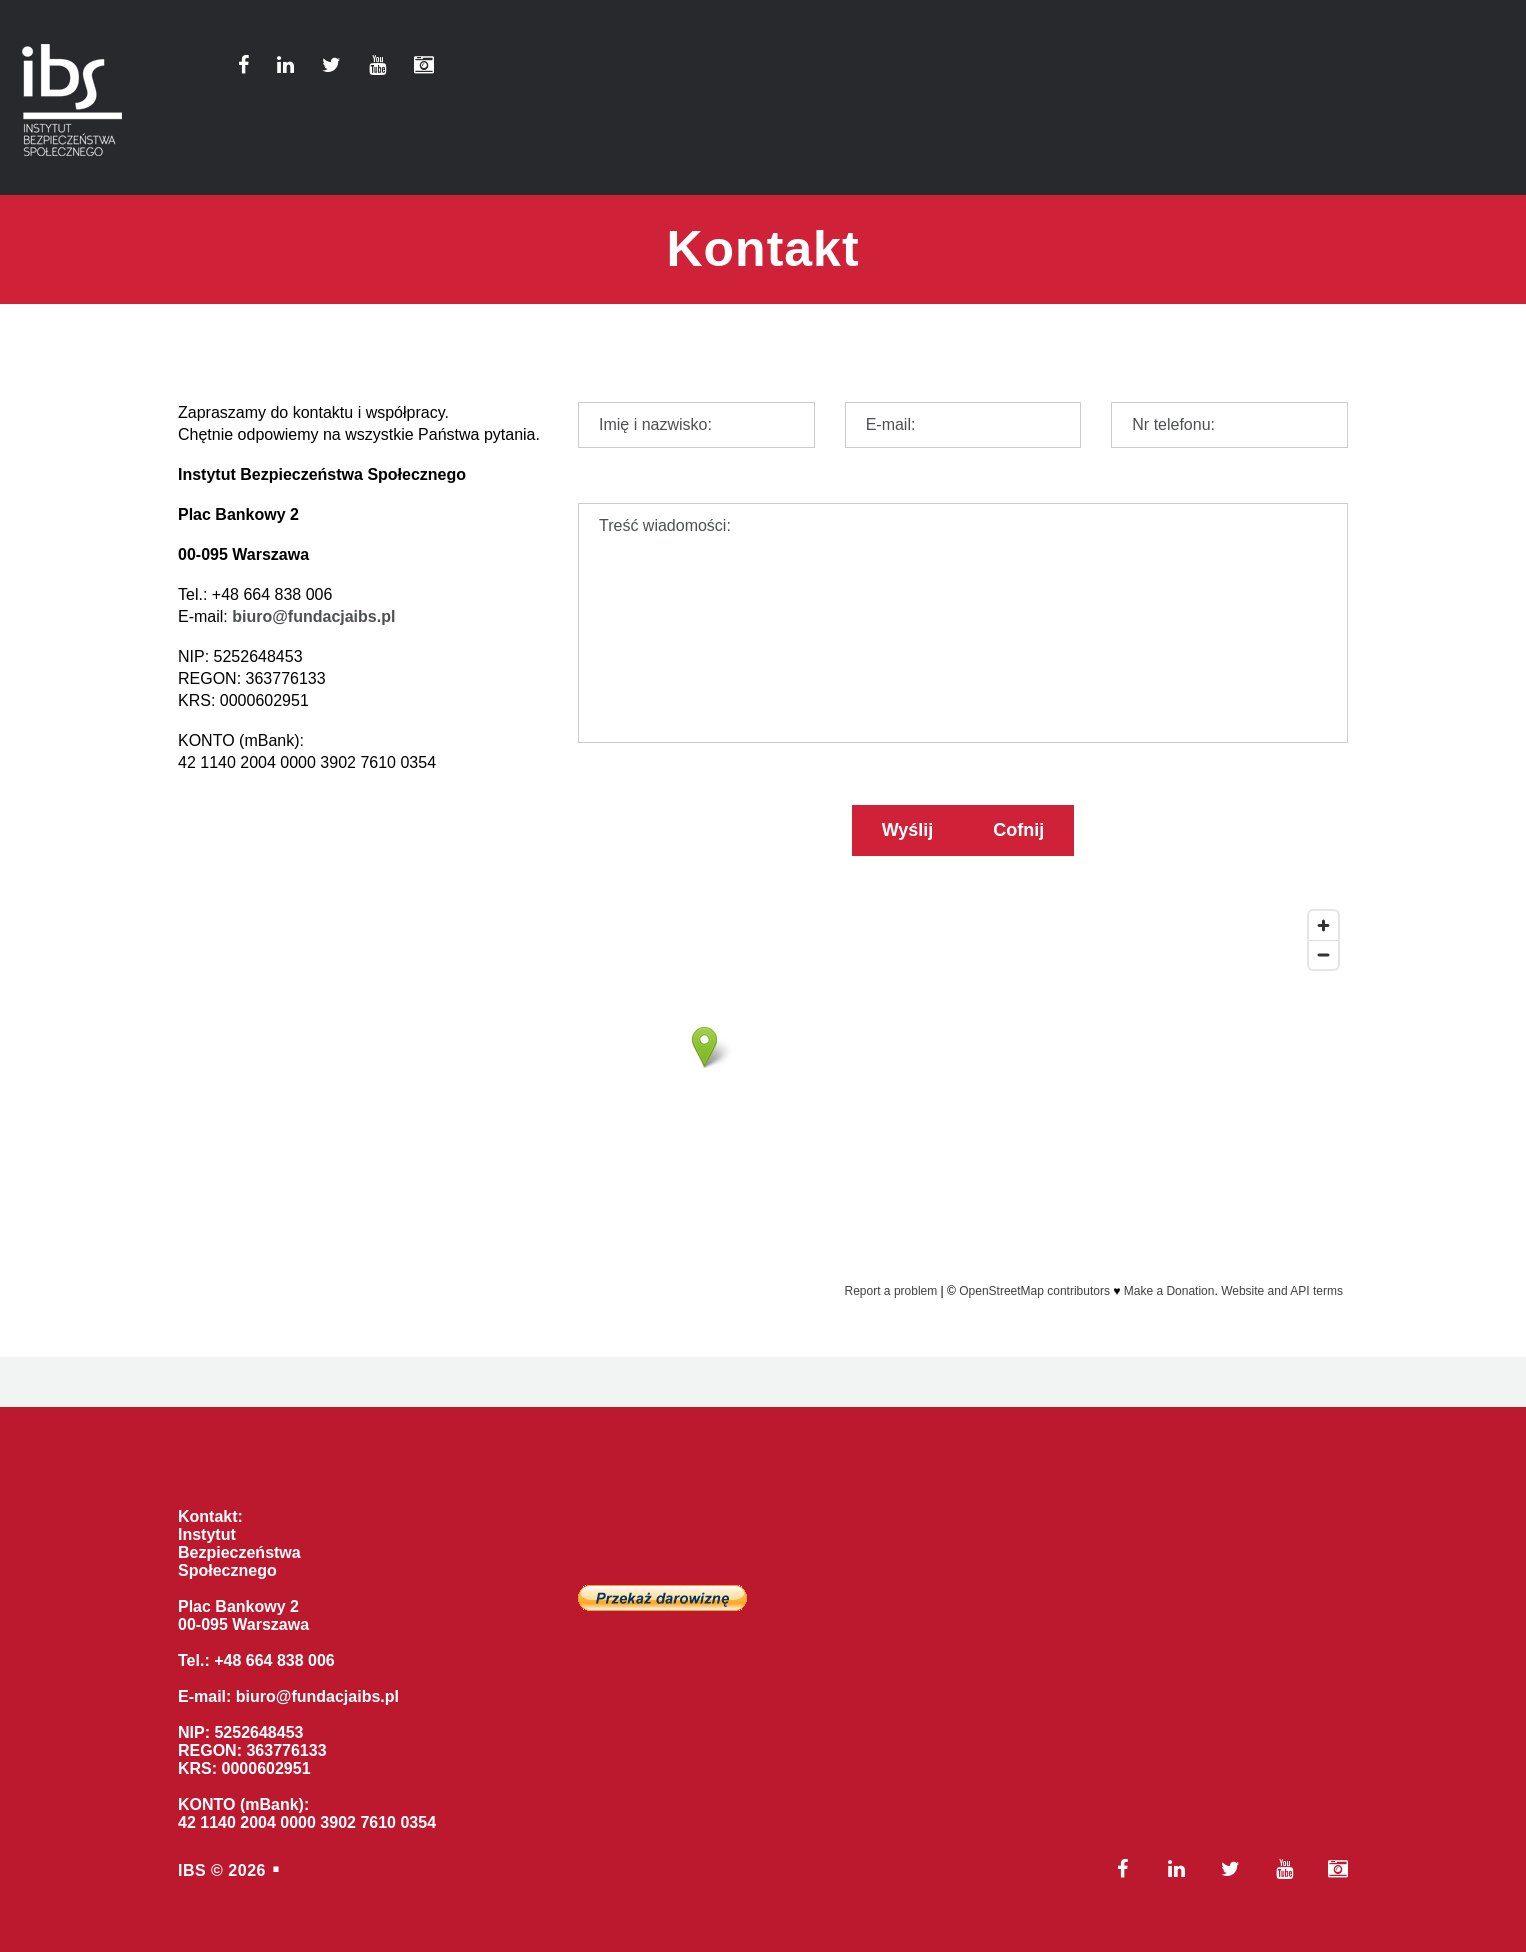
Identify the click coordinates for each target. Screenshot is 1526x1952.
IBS (192, 1870)
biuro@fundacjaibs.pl (313, 616)
